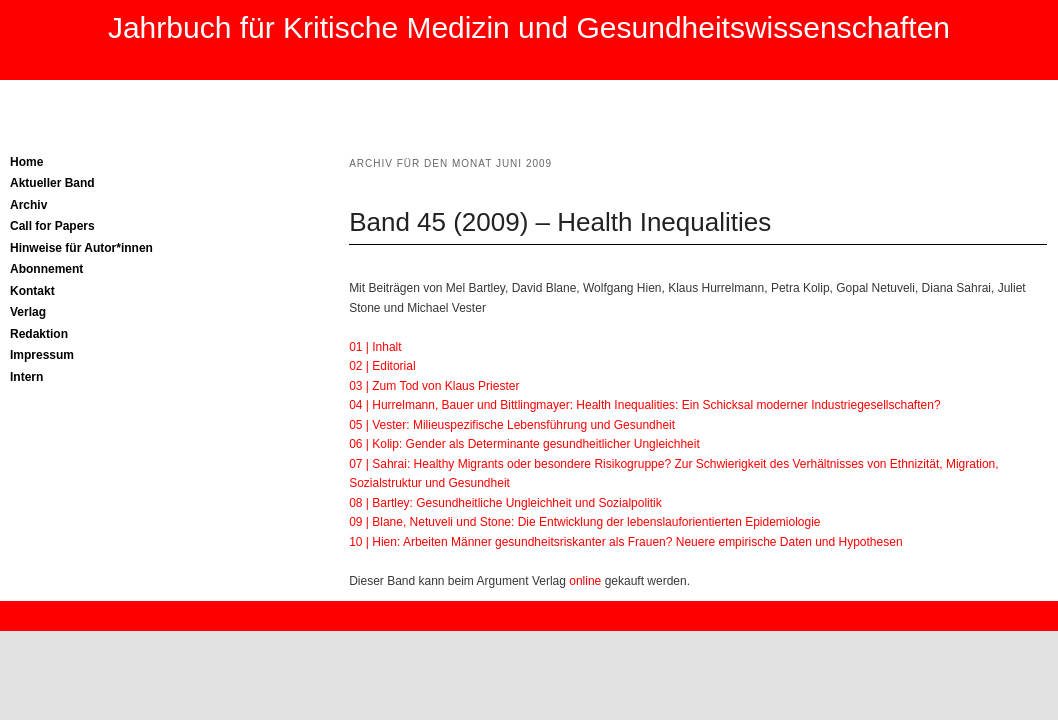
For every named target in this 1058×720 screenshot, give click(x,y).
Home (26, 162)
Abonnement (46, 269)
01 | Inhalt (375, 347)
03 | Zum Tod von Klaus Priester (434, 386)
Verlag (28, 312)
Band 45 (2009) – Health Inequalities (560, 222)
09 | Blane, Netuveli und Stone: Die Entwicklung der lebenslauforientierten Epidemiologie (584, 522)
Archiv (28, 205)
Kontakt (32, 291)
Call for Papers (52, 226)
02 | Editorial (382, 366)
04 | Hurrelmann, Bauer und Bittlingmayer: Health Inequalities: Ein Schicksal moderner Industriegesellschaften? (644, 405)
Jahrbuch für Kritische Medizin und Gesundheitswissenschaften (529, 27)
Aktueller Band (52, 183)
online (583, 581)
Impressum (42, 355)
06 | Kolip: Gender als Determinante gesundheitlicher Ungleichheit (524, 444)
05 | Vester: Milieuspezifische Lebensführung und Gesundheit (512, 425)
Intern (26, 377)
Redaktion (39, 334)
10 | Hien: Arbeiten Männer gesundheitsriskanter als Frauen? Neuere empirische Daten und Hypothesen (625, 542)
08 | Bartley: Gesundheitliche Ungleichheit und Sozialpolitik (505, 503)
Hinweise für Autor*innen (81, 248)
